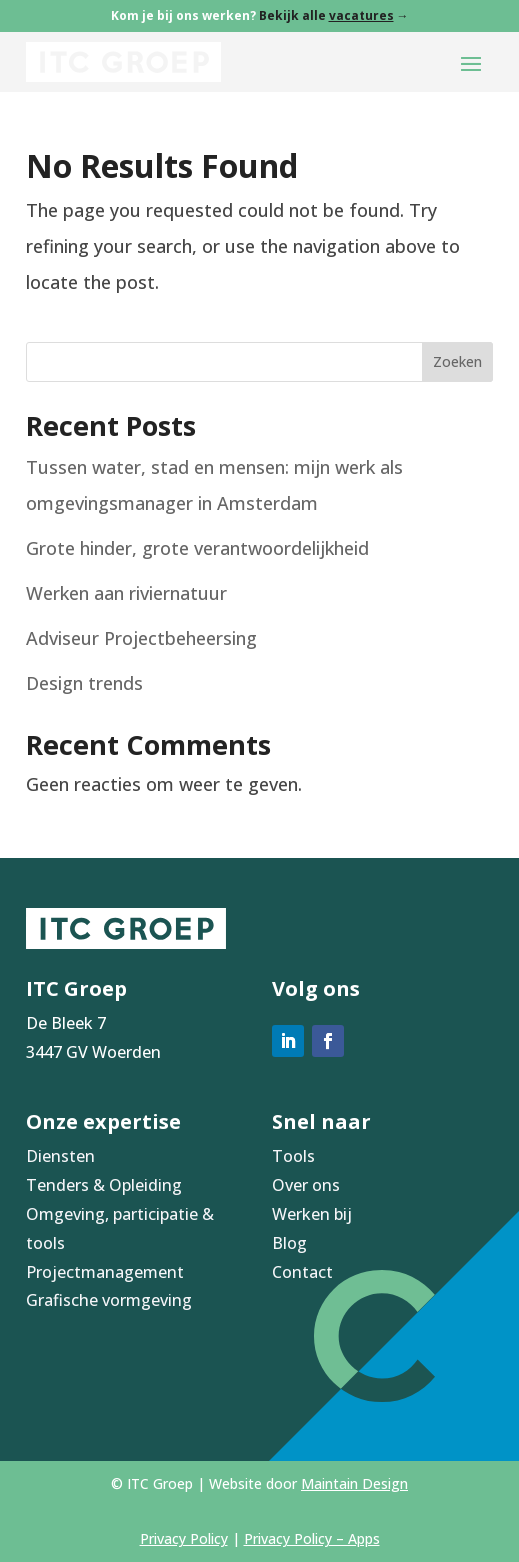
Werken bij (312, 1214)
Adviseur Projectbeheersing (141, 638)
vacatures (361, 15)
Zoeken (457, 361)
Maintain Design (354, 1483)
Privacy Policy (184, 1538)
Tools (293, 1156)
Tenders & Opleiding (104, 1185)
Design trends (84, 683)
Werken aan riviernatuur (126, 593)
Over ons (306, 1185)
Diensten (60, 1156)
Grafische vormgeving (109, 1300)
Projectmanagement (105, 1272)
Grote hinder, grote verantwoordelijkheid (197, 548)
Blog (289, 1243)
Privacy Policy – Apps (312, 1538)
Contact (302, 1272)
